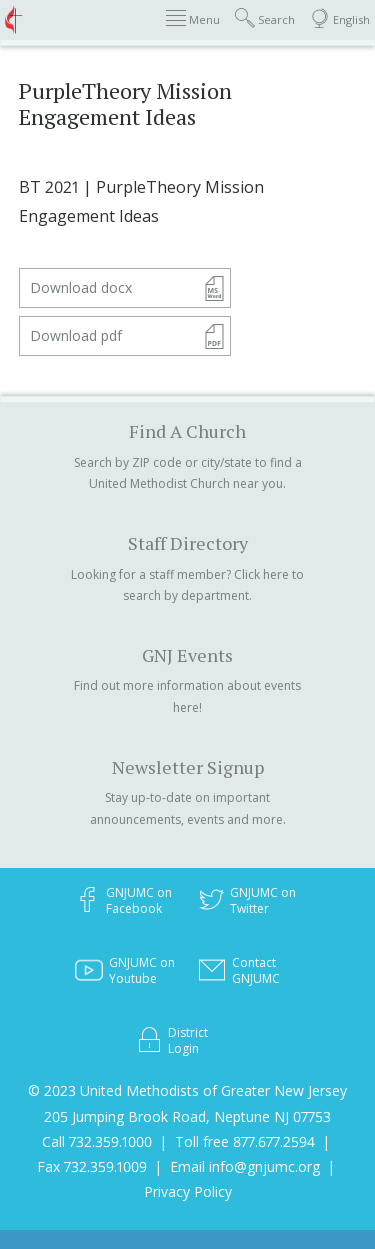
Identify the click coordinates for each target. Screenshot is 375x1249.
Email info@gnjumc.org (245, 1166)
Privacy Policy (188, 1191)
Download (81, 287)
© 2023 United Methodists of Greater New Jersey (187, 1090)
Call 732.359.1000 (97, 1141)
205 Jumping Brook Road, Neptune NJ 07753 (187, 1116)
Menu (193, 18)
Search (265, 18)
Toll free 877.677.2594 (245, 1141)
